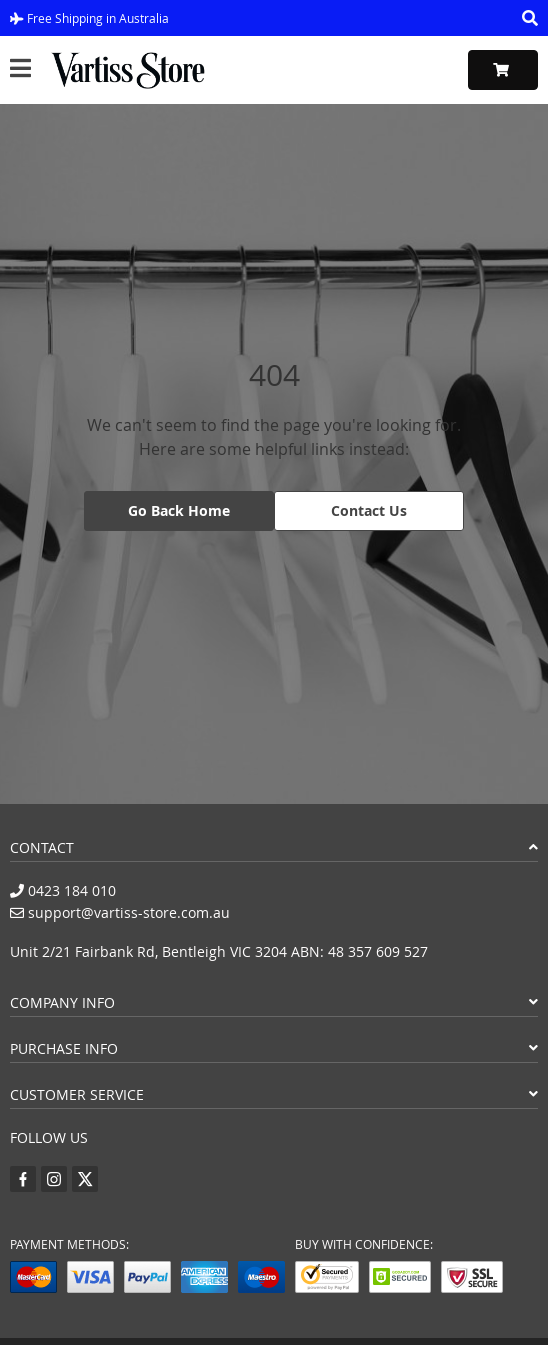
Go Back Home (179, 510)
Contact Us (369, 510)
